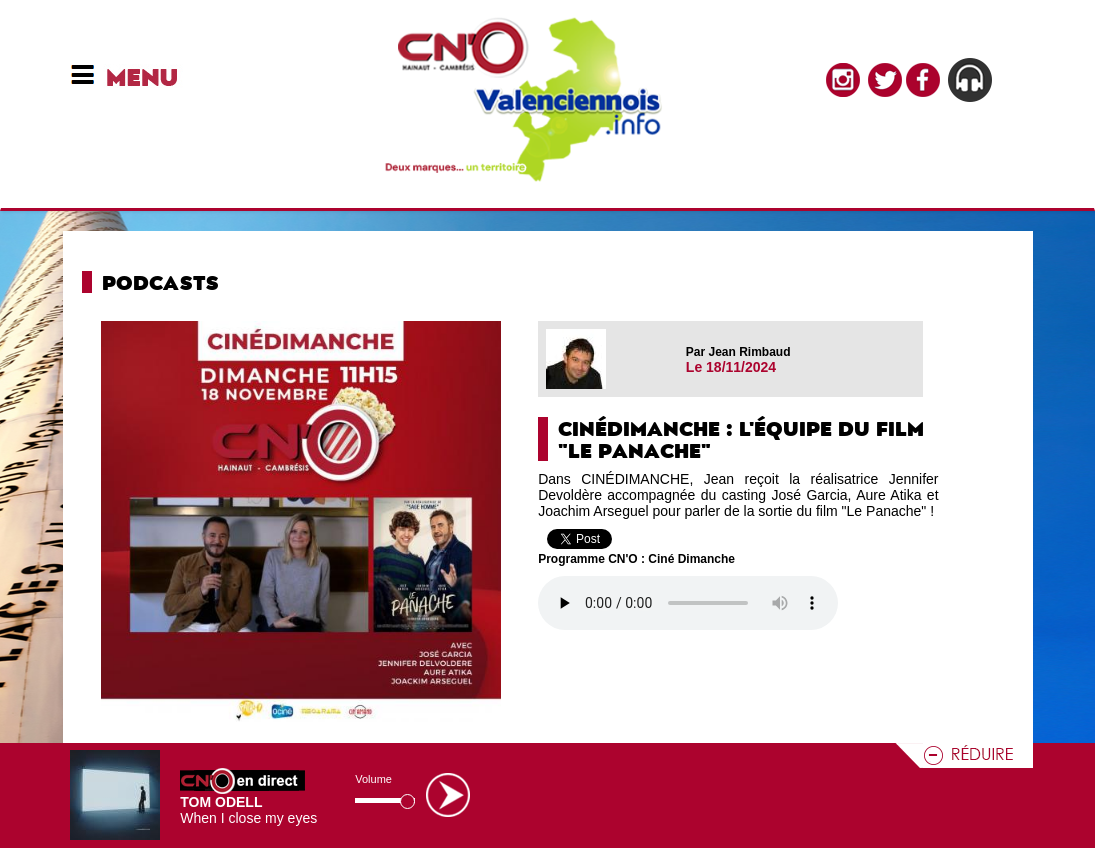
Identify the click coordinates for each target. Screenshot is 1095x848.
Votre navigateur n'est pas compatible (688, 603)
